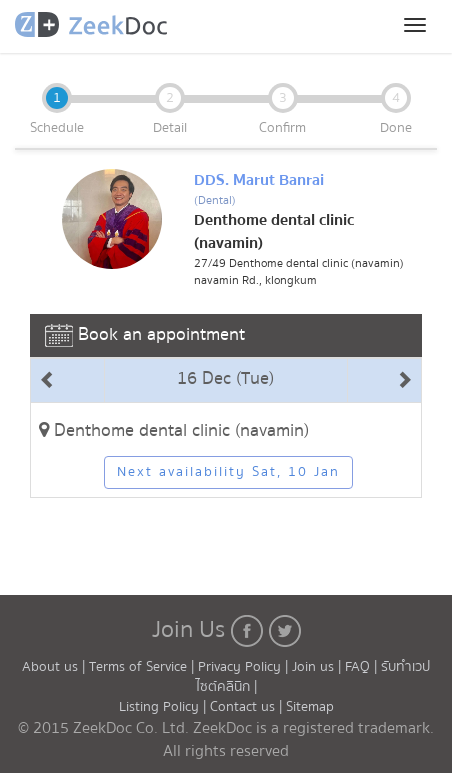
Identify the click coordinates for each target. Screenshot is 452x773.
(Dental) (215, 200)
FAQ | (363, 667)
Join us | (316, 667)
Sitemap (310, 707)
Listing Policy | (164, 707)
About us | (55, 667)
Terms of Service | (143, 667)
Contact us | (248, 707)
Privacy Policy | (245, 667)
